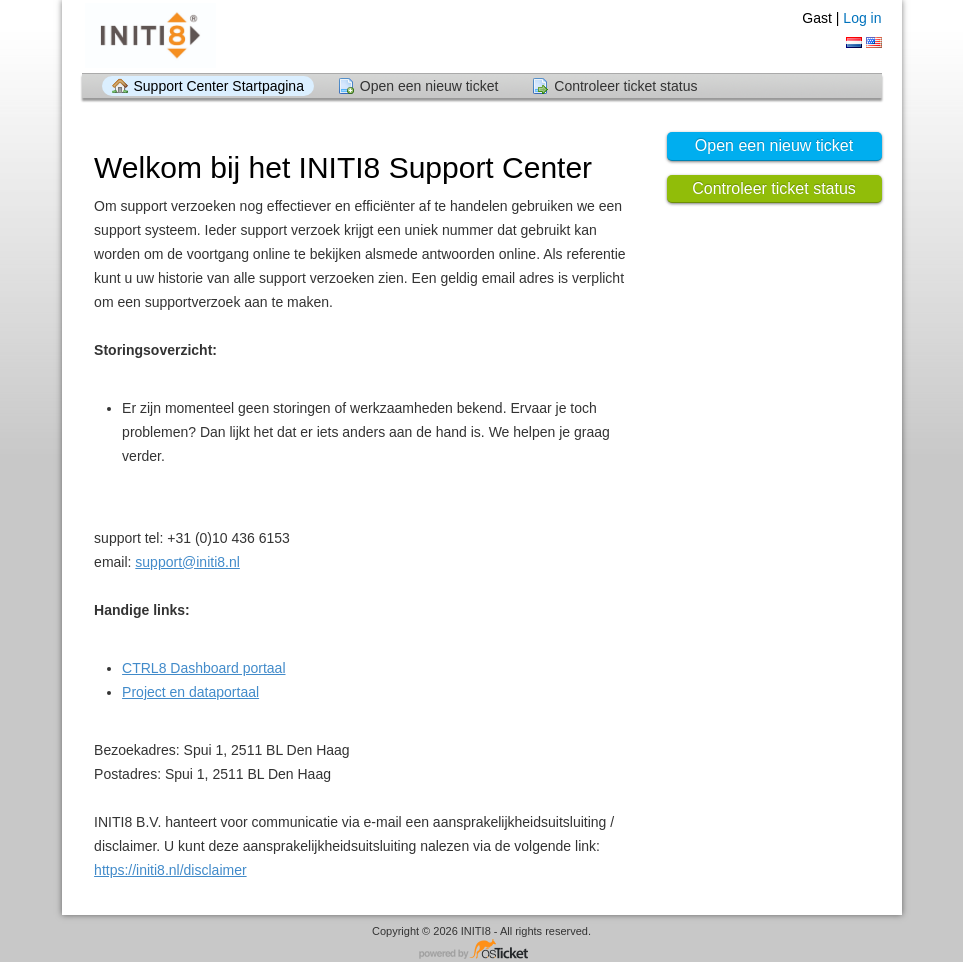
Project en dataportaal (190, 692)
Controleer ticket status (625, 86)
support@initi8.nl (187, 562)
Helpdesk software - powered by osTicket (482, 950)
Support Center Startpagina (219, 86)
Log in (862, 18)
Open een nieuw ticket (429, 86)
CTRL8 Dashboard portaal (203, 668)
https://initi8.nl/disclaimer (170, 870)
